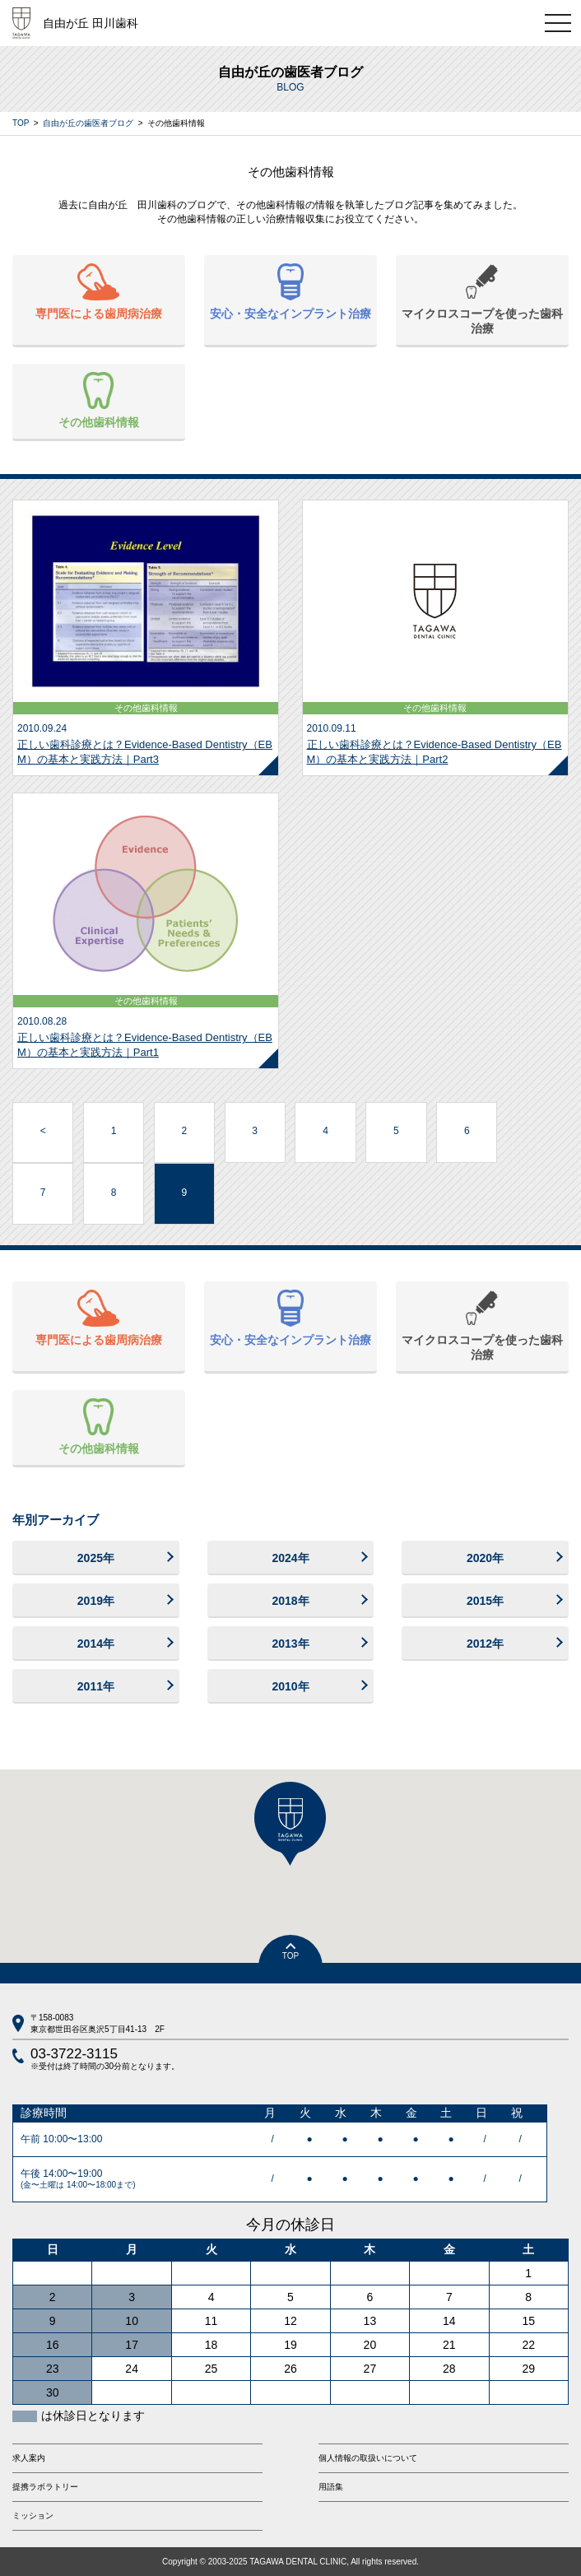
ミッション (32, 2515)
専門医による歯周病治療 (98, 291)
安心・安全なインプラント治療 (290, 291)
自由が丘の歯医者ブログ (88, 123)
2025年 (95, 1558)
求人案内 (28, 2457)
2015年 (485, 1600)
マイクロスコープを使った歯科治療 (482, 299)
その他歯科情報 (98, 400)
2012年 (485, 1643)
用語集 (330, 2486)
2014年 (95, 1643)
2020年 (485, 1558)
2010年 (290, 1686)
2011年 (95, 1686)
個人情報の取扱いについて (367, 2457)
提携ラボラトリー (45, 2486)
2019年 (95, 1600)
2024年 (290, 1558)
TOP (20, 123)
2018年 (290, 1600)
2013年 (290, 1643)
